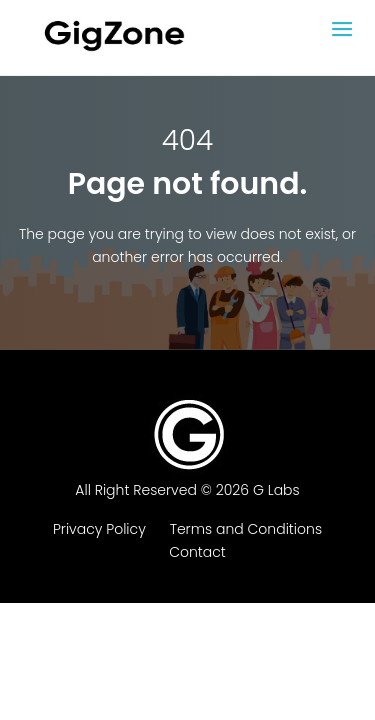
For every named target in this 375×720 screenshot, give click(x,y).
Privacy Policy (99, 529)
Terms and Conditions (246, 529)
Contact (197, 552)
